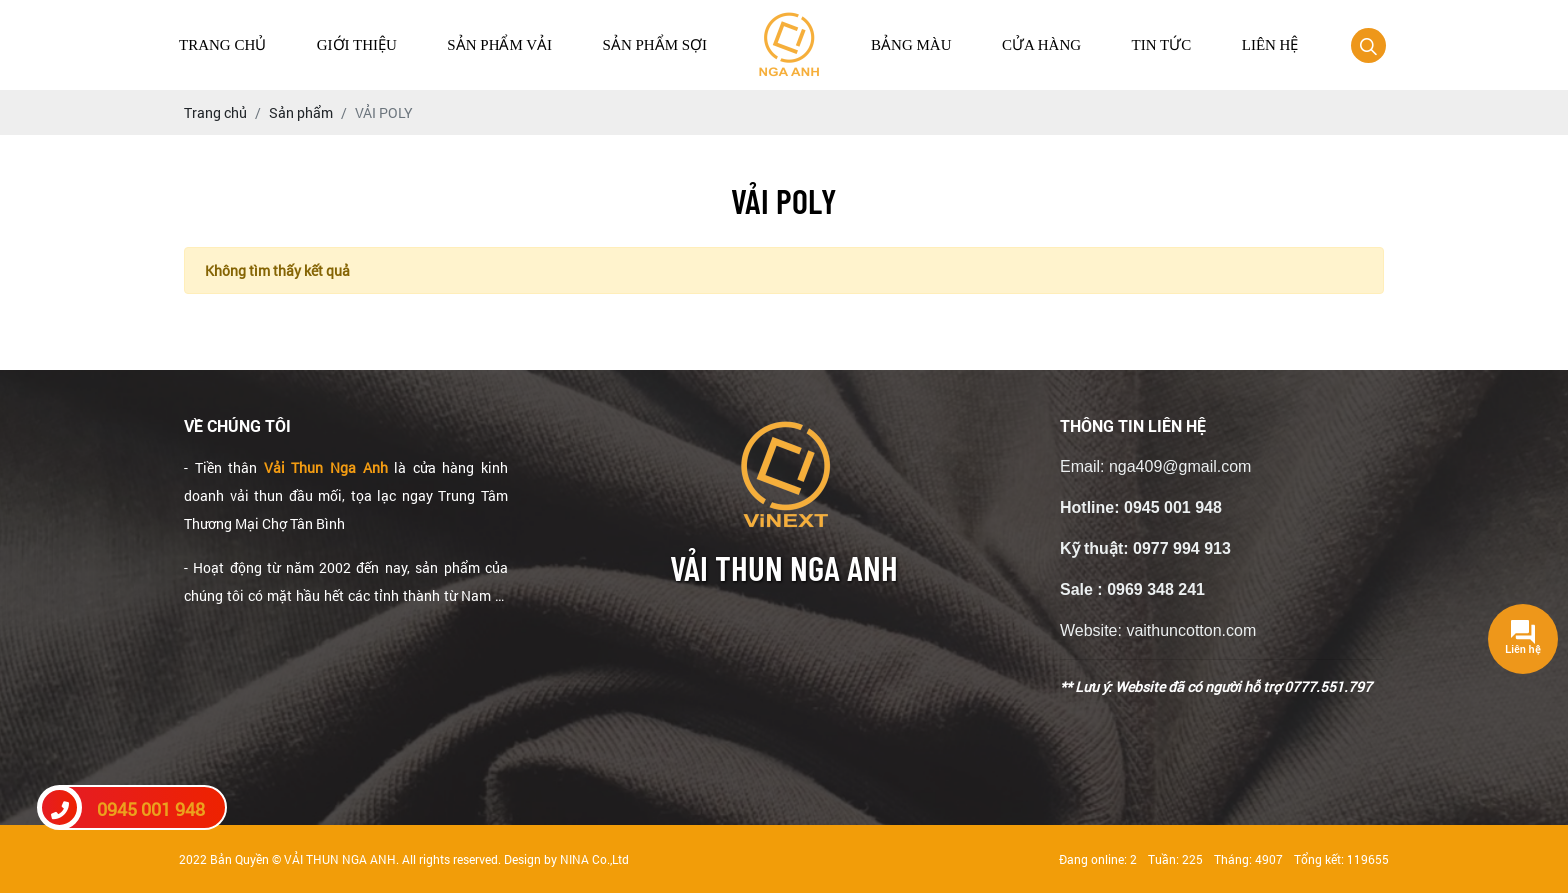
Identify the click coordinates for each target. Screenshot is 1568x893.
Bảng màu (911, 45)
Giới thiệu (357, 45)
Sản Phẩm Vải (499, 45)
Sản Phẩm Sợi (655, 45)
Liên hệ (1270, 45)
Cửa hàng (1041, 45)
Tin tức (1162, 45)
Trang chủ (222, 45)
